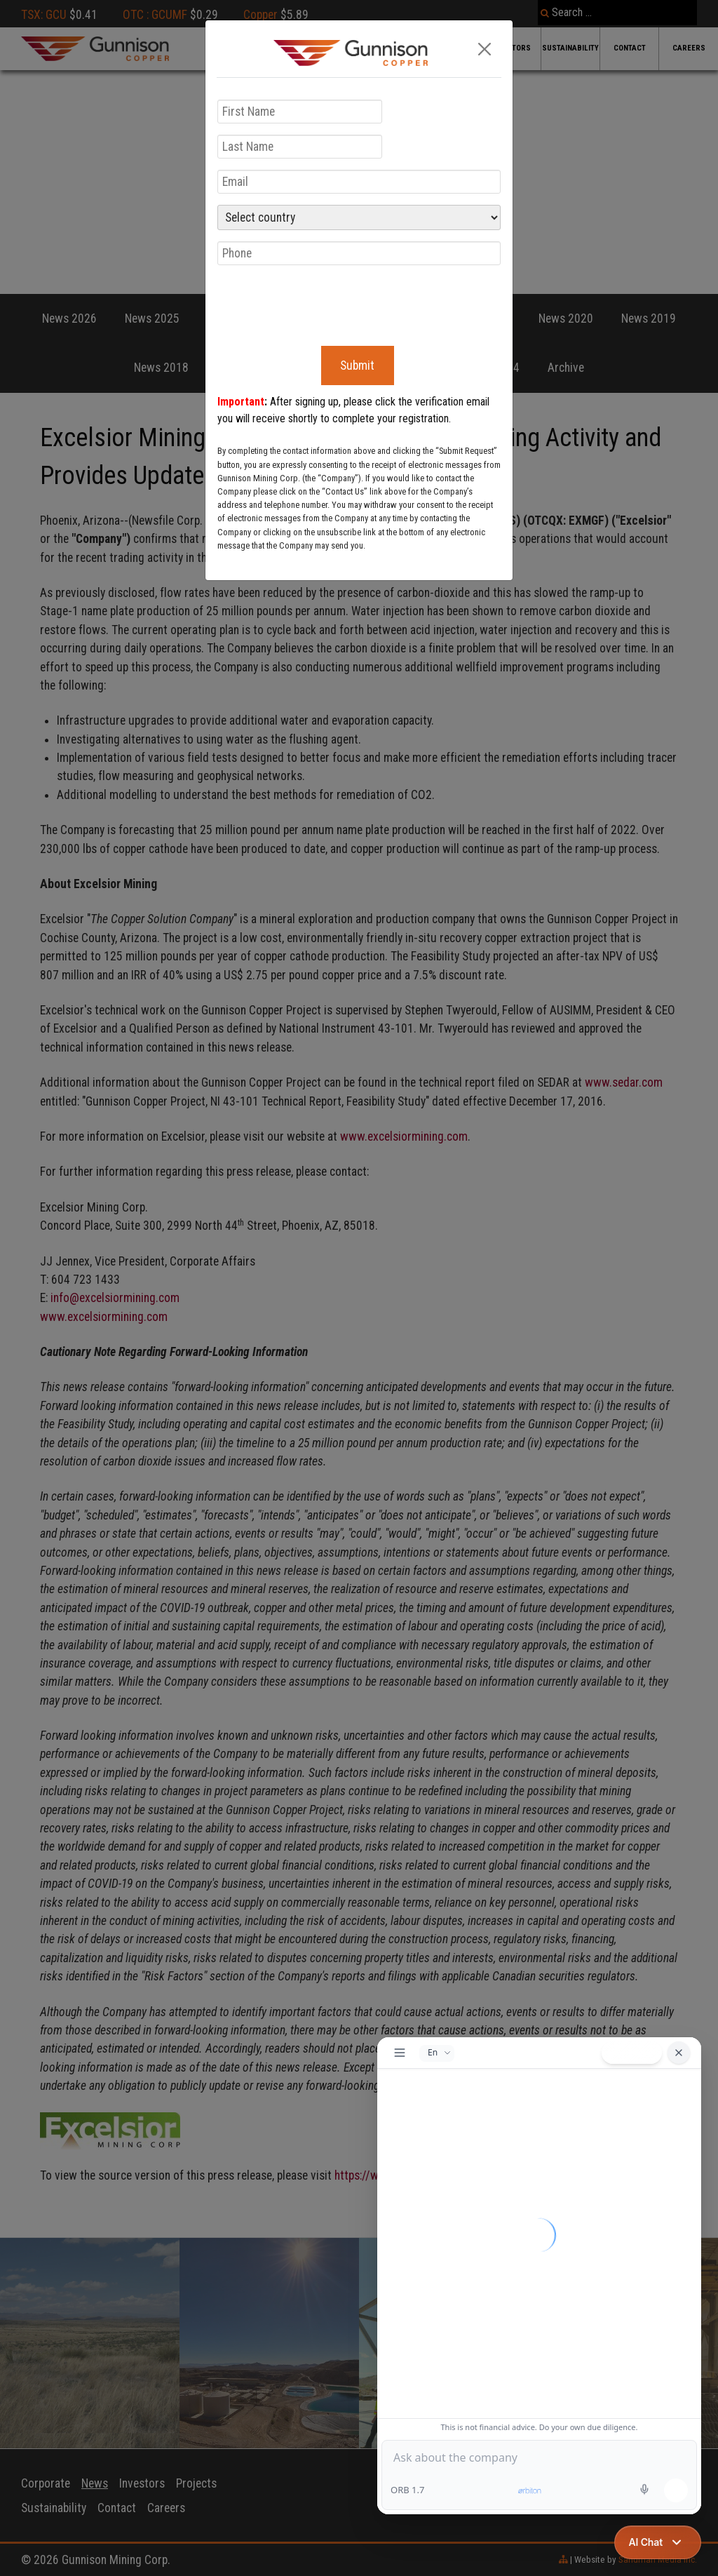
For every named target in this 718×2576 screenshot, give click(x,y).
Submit (357, 365)
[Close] (484, 49)
